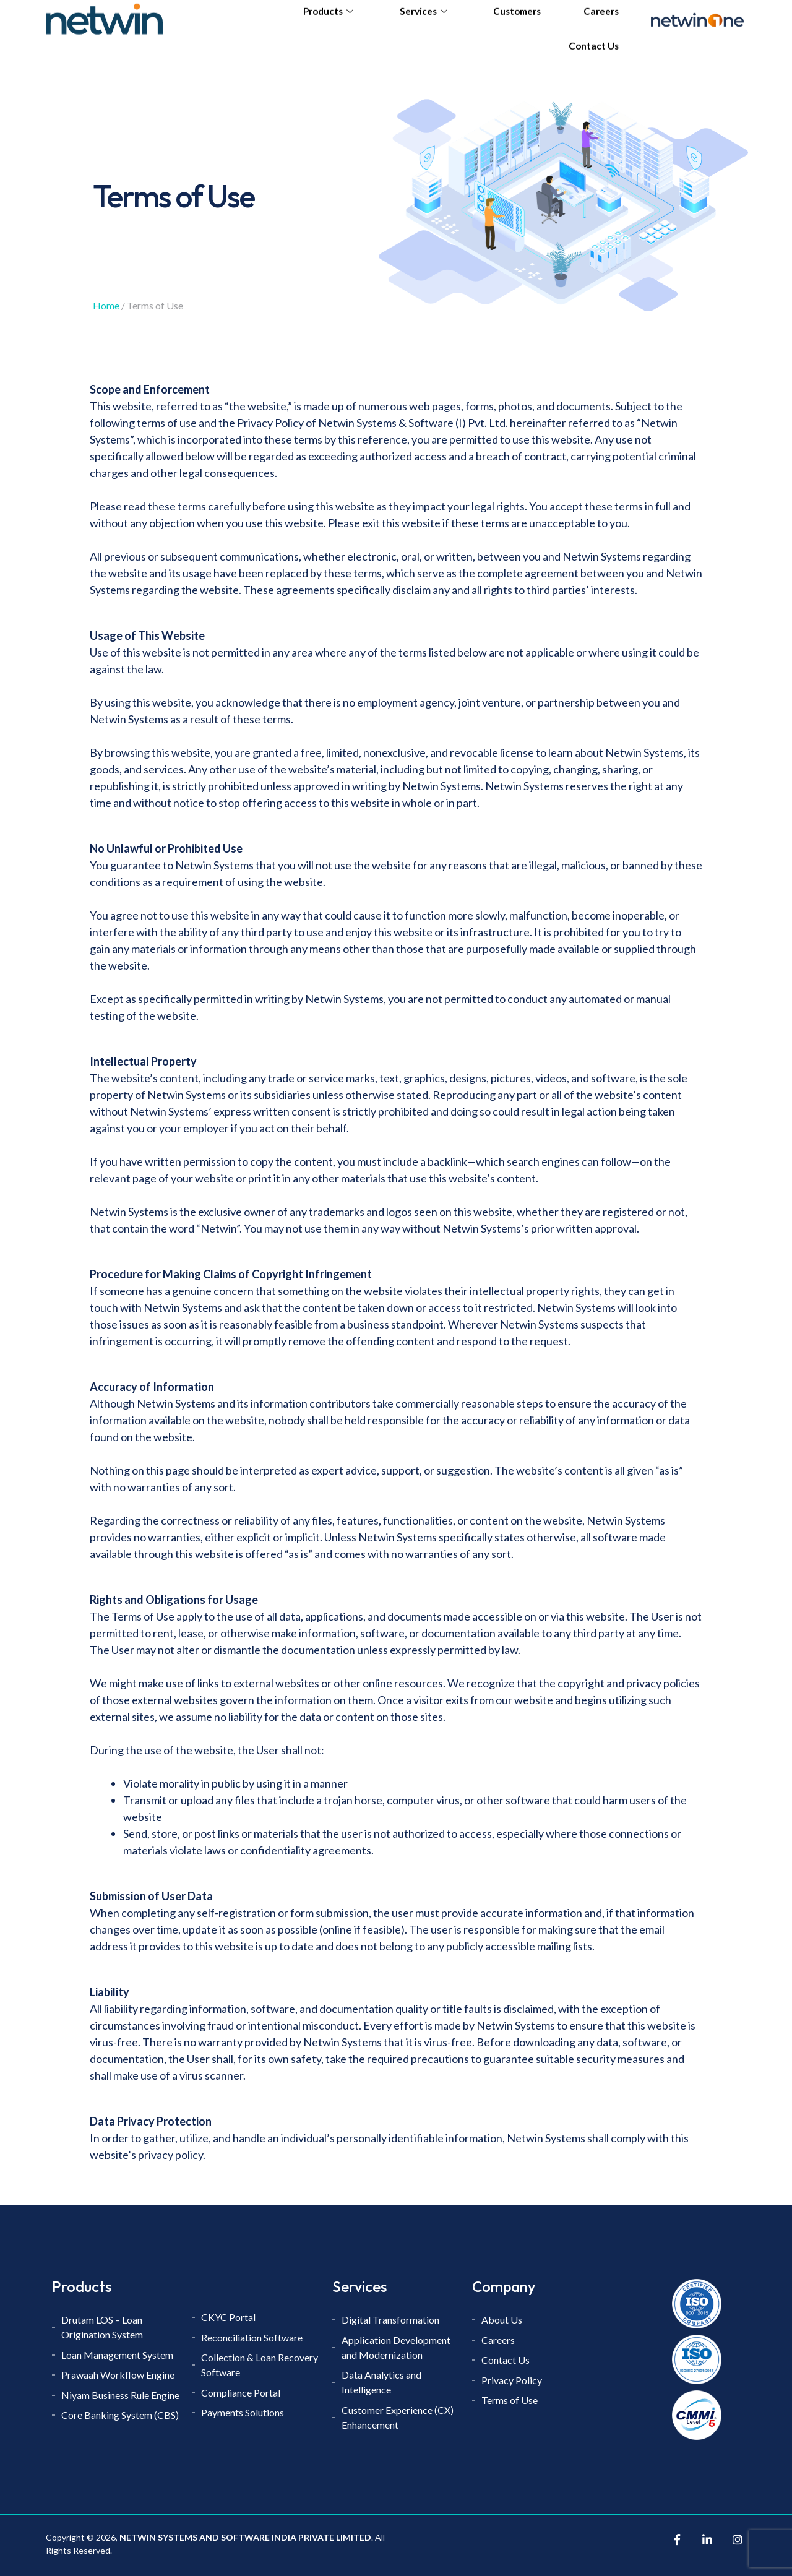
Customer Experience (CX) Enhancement (398, 2418)
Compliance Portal (240, 2393)
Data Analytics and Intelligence (381, 2382)
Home (106, 305)
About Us (501, 2319)
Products (333, 22)
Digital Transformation (390, 2319)
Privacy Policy (511, 2381)
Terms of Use (509, 2401)
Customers (518, 22)
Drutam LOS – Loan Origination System (103, 2327)
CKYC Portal (229, 2317)
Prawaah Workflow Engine (117, 2375)
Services (426, 22)
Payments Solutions (243, 2413)
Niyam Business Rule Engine (120, 2396)
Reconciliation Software (252, 2337)
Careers (600, 22)
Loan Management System (117, 2355)
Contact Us (594, 55)
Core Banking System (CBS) (120, 2416)
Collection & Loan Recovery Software (259, 2365)
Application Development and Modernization (396, 2347)
